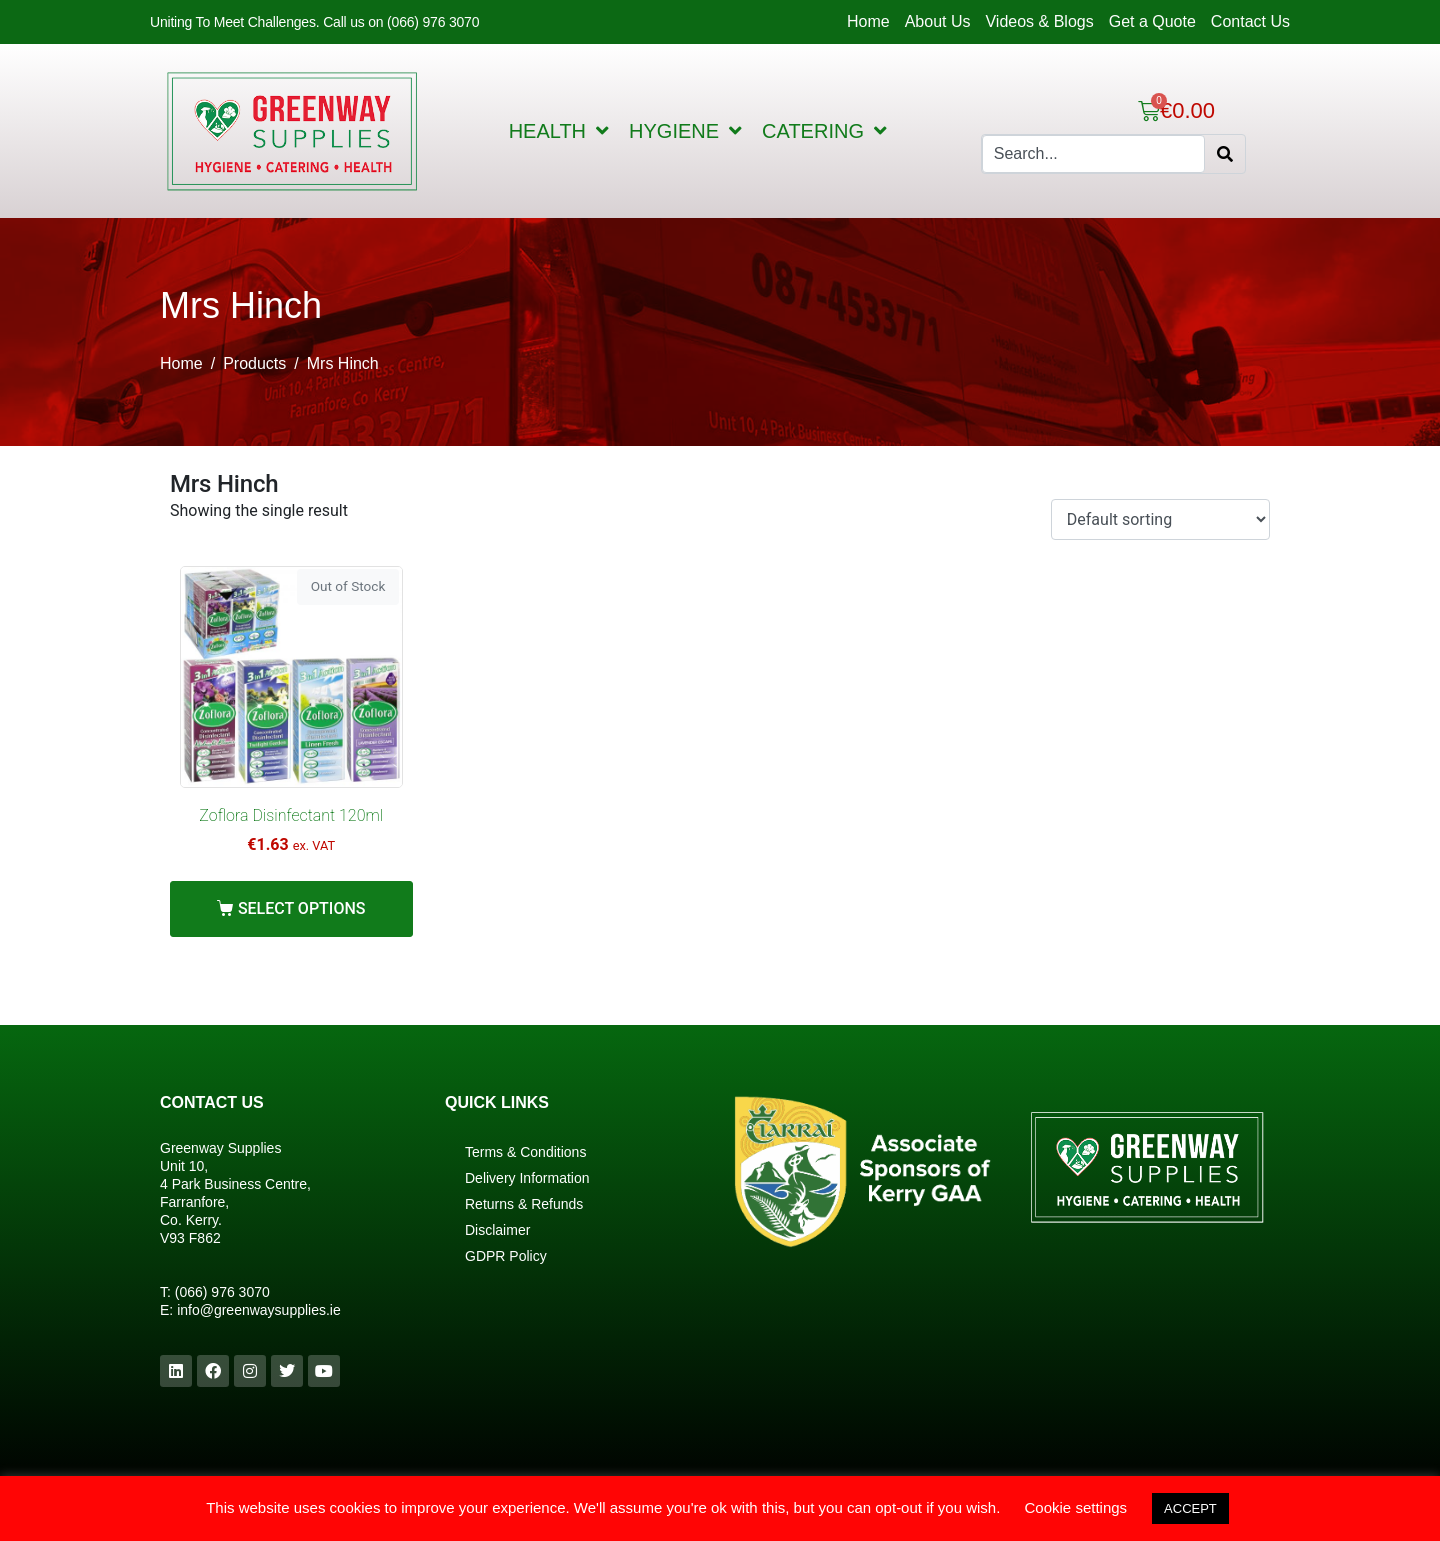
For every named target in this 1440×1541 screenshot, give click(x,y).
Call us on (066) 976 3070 (401, 22)
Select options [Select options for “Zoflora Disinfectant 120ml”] (302, 908)
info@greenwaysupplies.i (255, 1310)
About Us (938, 21)
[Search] (1225, 154)
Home (868, 21)
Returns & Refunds (524, 1204)
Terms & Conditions (525, 1152)
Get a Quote (1152, 21)
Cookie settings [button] (1076, 1507)
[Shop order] (1160, 519)
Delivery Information (527, 1178)
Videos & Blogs (1039, 21)
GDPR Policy (506, 1256)
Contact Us (1250, 21)
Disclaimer (497, 1230)
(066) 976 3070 (222, 1292)
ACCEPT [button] (1190, 1508)
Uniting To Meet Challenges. (236, 22)
